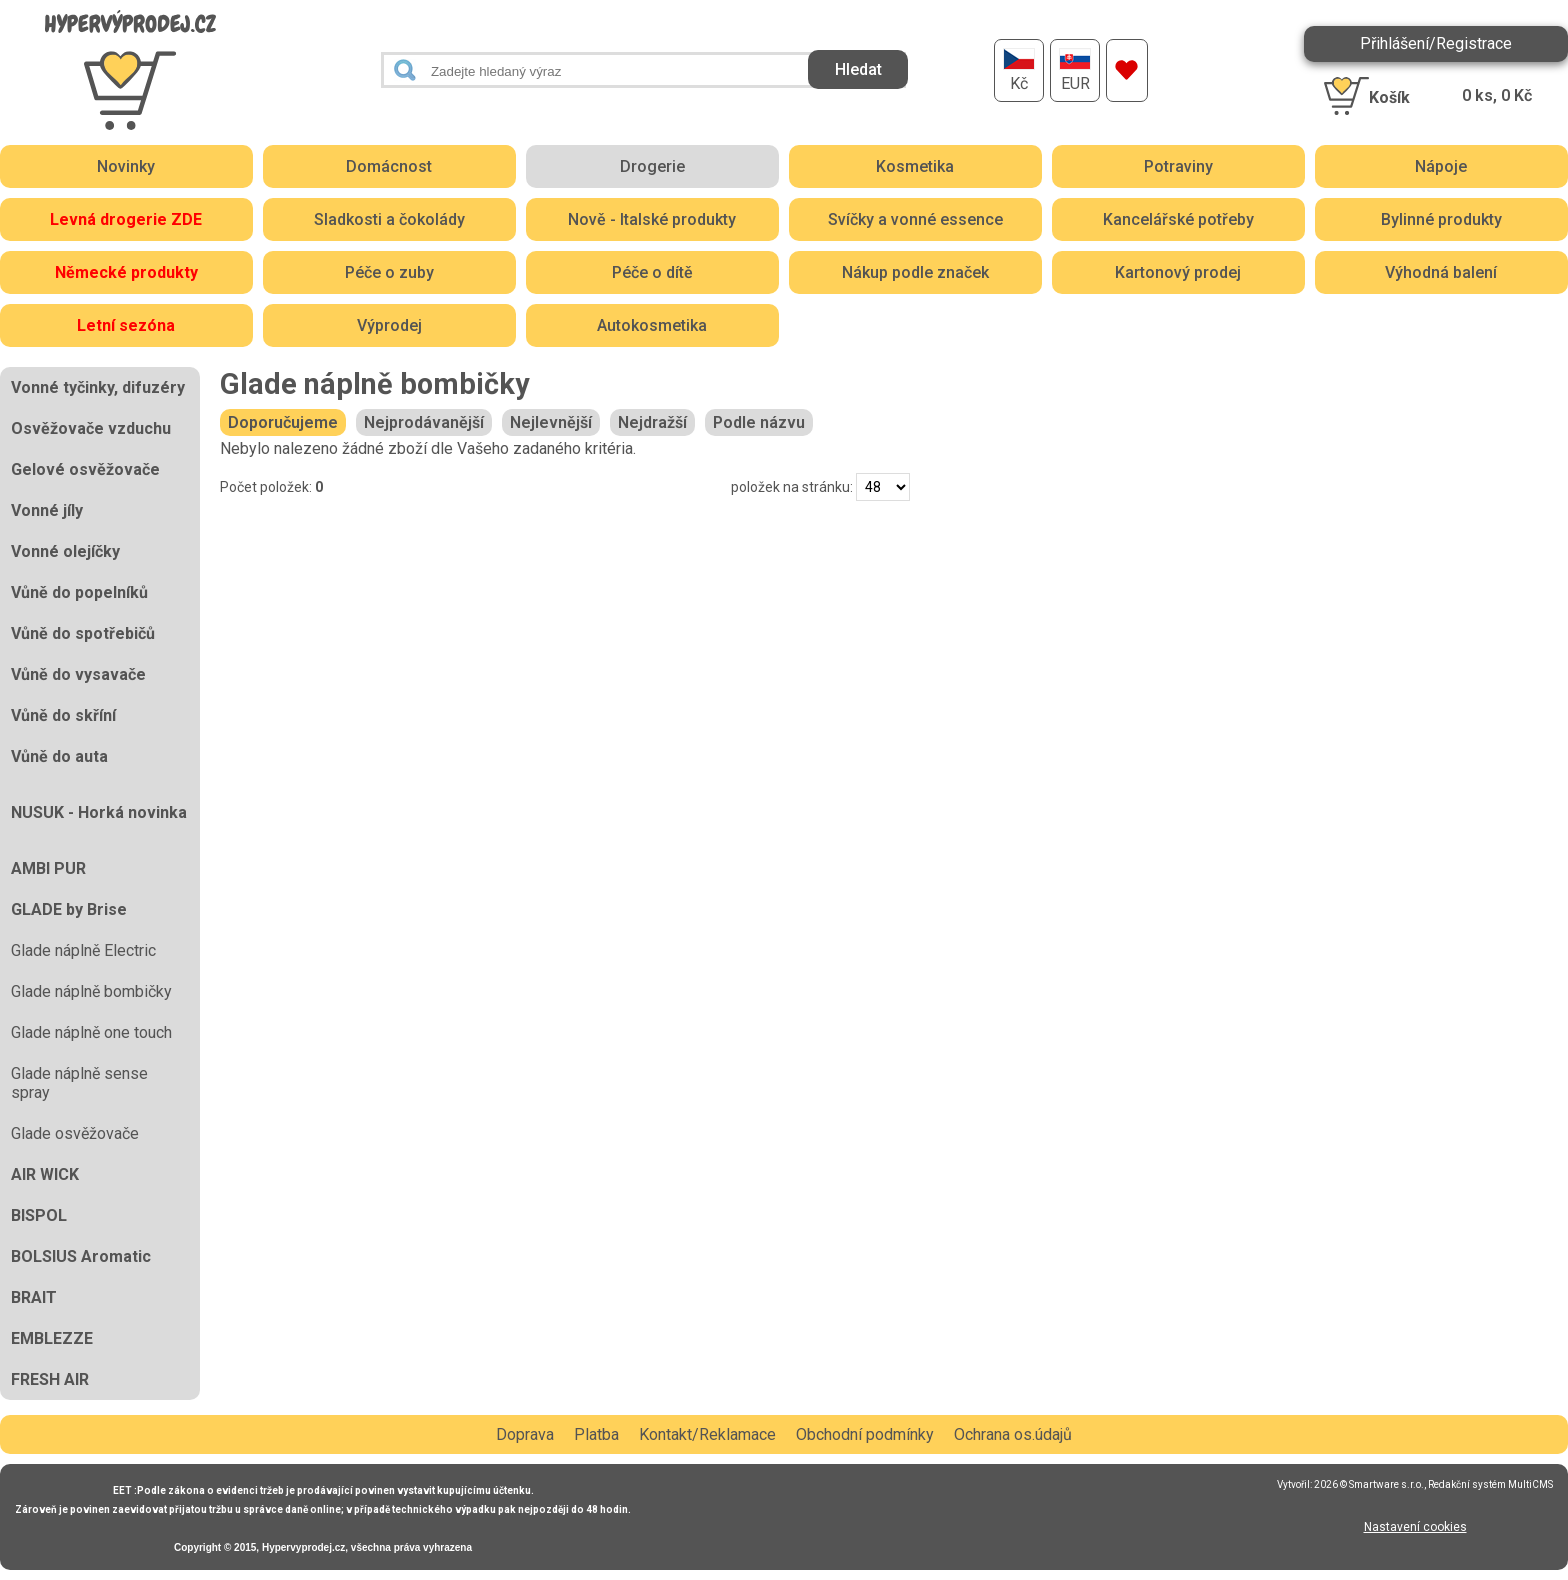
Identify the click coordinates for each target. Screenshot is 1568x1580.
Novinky (126, 166)
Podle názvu (759, 422)
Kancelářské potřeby (1178, 219)
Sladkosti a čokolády (389, 219)
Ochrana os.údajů (1013, 1434)
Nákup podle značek (915, 272)
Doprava (525, 1434)
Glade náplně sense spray (79, 1083)
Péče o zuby (389, 272)
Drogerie (652, 166)
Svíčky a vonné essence (915, 219)
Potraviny (1178, 166)
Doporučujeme (283, 422)
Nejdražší (652, 422)
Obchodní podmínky (865, 1434)
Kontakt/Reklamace (707, 1434)
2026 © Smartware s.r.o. (1369, 1484)
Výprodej (389, 325)
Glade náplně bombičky (91, 991)
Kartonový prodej (1178, 272)
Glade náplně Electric (83, 950)
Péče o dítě (652, 272)
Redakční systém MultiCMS (1490, 1484)
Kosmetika (915, 166)
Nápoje (1441, 166)
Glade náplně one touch (91, 1032)
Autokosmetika (652, 325)
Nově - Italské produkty (652, 219)
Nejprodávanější (424, 422)
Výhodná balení (1441, 272)
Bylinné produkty (1441, 219)
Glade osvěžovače (75, 1133)
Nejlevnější (551, 422)
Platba (596, 1434)
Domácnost (389, 166)
